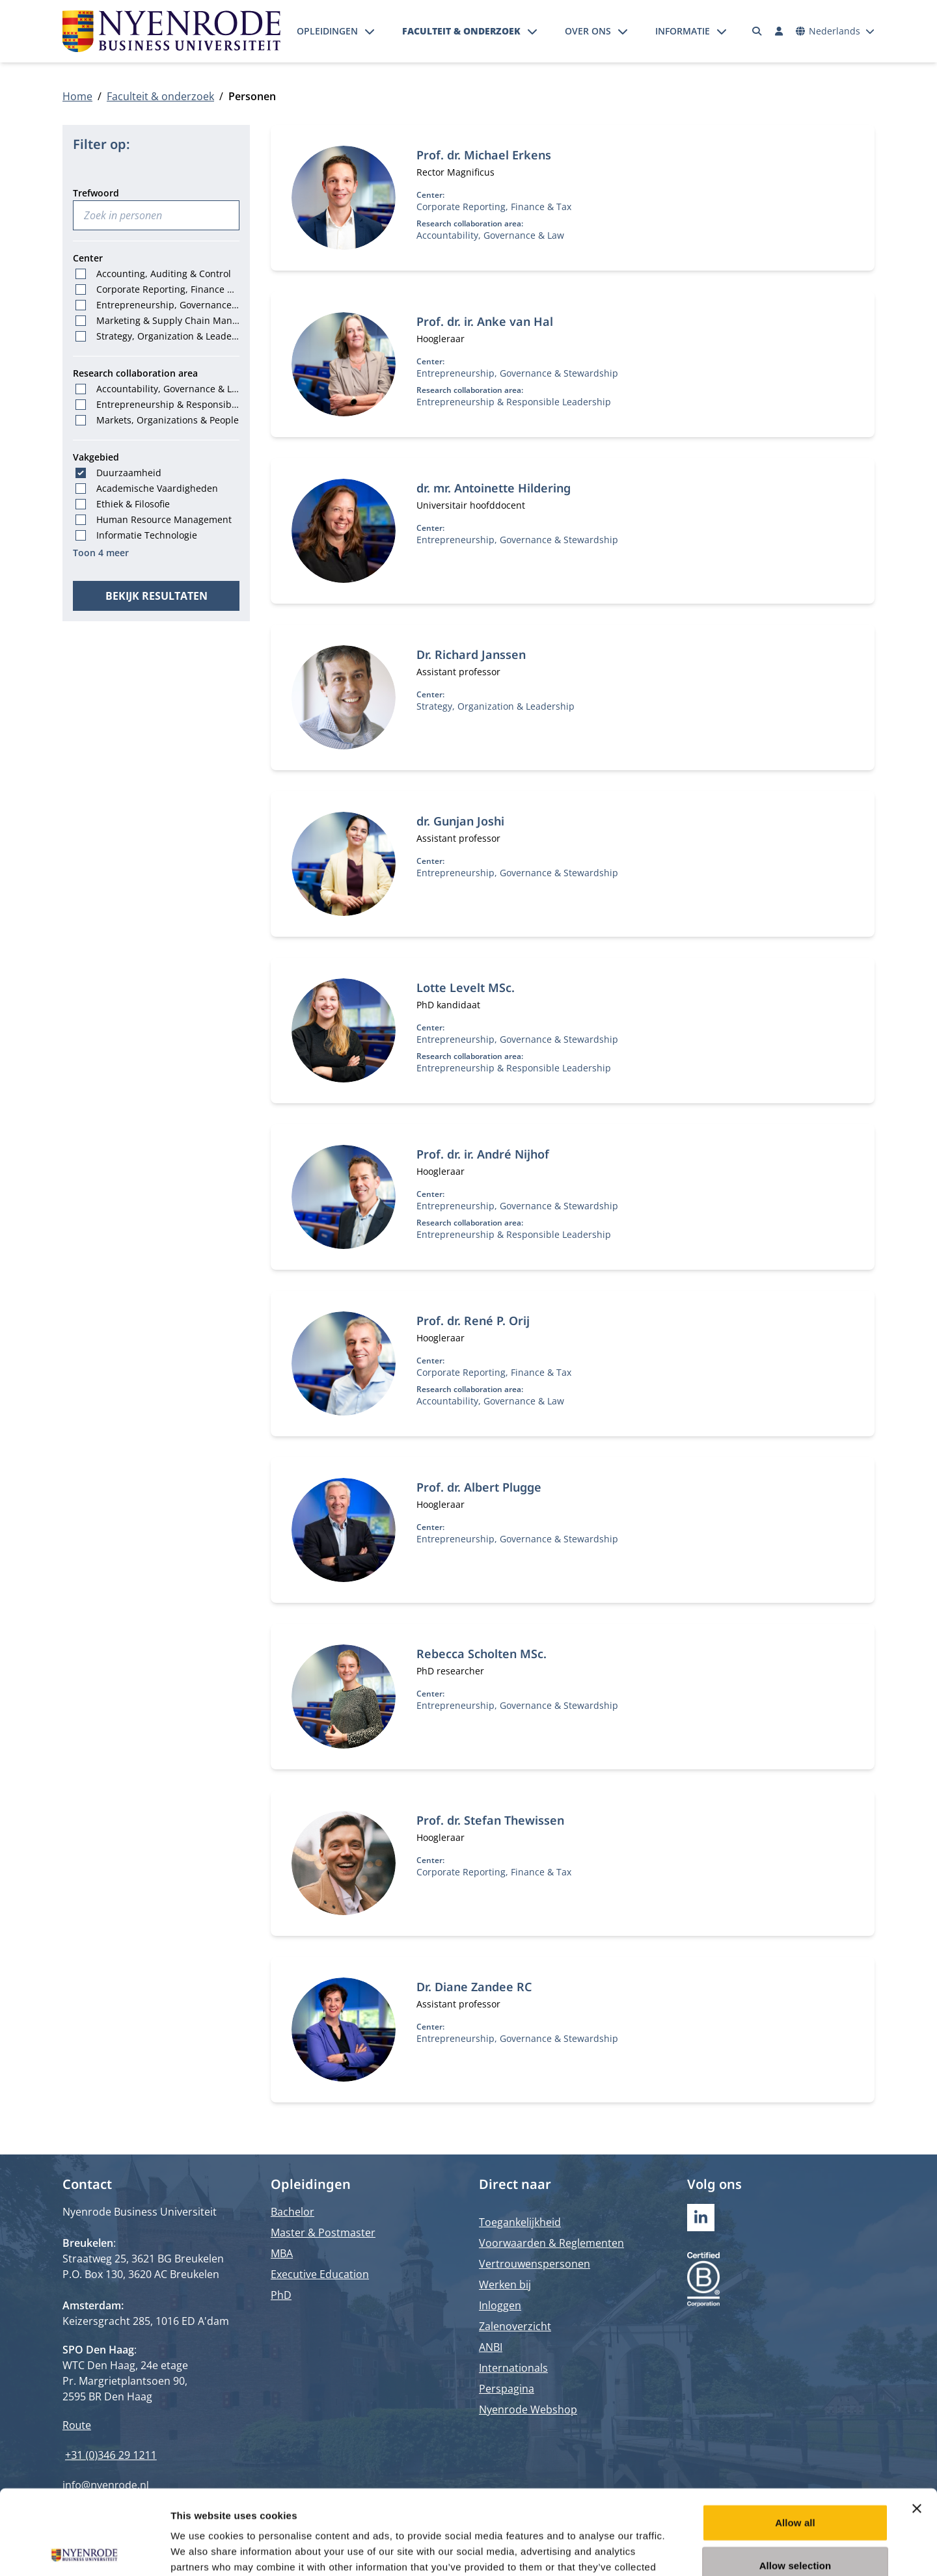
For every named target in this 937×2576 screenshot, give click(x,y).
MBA (282, 2253)
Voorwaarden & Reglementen (551, 2243)
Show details (683, 2550)
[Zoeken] (757, 31)
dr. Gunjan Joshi (460, 821)
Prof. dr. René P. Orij (473, 1320)
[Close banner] (916, 2423)
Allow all (795, 2437)
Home (77, 96)
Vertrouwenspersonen (534, 2264)
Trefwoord (96, 193)
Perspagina (506, 2388)
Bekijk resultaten (156, 596)
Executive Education (320, 2274)
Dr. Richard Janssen (471, 654)
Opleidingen (327, 31)
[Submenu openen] (369, 31)
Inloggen (500, 2305)
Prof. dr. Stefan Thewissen (490, 1820)
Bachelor (292, 2212)
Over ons (588, 31)
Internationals (513, 2368)
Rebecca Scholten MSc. (481, 1653)
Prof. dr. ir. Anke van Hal (484, 321)
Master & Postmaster (323, 2232)
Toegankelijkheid (520, 2222)
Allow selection (795, 2480)
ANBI (490, 2347)
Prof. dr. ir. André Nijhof (482, 1154)
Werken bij (505, 2284)
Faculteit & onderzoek (461, 31)
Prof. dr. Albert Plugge (478, 1487)
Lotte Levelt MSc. (465, 987)
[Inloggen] (779, 31)
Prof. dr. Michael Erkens (483, 155)
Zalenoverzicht (515, 2326)
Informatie (682, 31)
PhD (281, 2295)
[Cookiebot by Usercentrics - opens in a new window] (84, 2550)
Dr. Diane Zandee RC (474, 1986)
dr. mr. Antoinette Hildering (493, 488)
